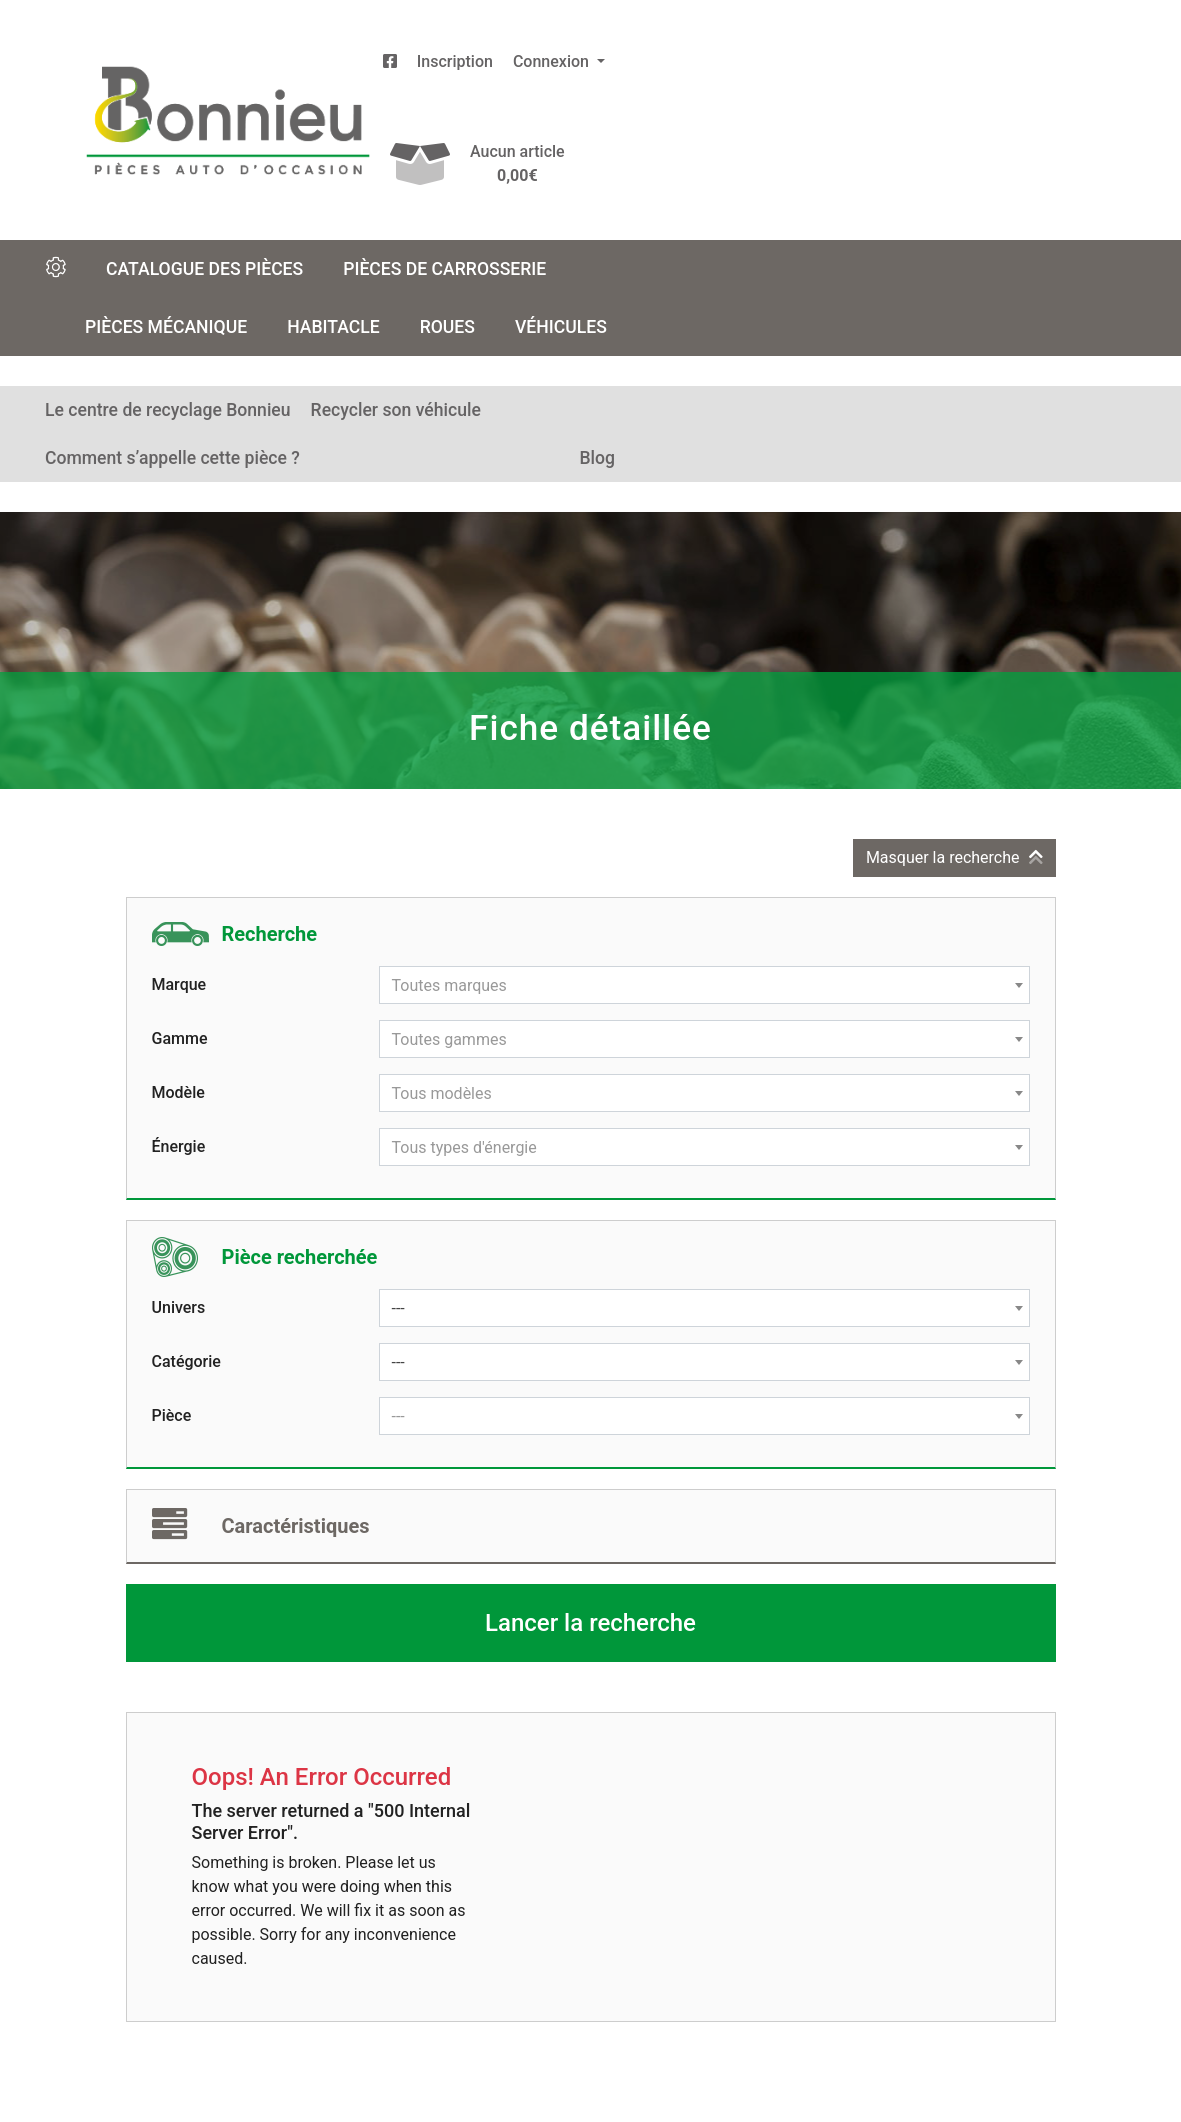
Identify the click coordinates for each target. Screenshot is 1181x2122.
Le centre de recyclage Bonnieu (168, 410)
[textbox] (704, 986)
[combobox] (704, 985)
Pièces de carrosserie (444, 269)
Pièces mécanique (166, 327)
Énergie (179, 1146)
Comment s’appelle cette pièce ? (172, 458)
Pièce (172, 1415)
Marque (179, 984)
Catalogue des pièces (204, 269)
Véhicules (561, 327)
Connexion (553, 61)
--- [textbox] (398, 1308)
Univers (179, 1307)
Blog (597, 458)
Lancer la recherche (590, 1623)
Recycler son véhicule (396, 410)
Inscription (455, 61)
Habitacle (333, 327)
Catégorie (186, 1361)
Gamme (180, 1038)
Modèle (178, 1092)
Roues (447, 327)
